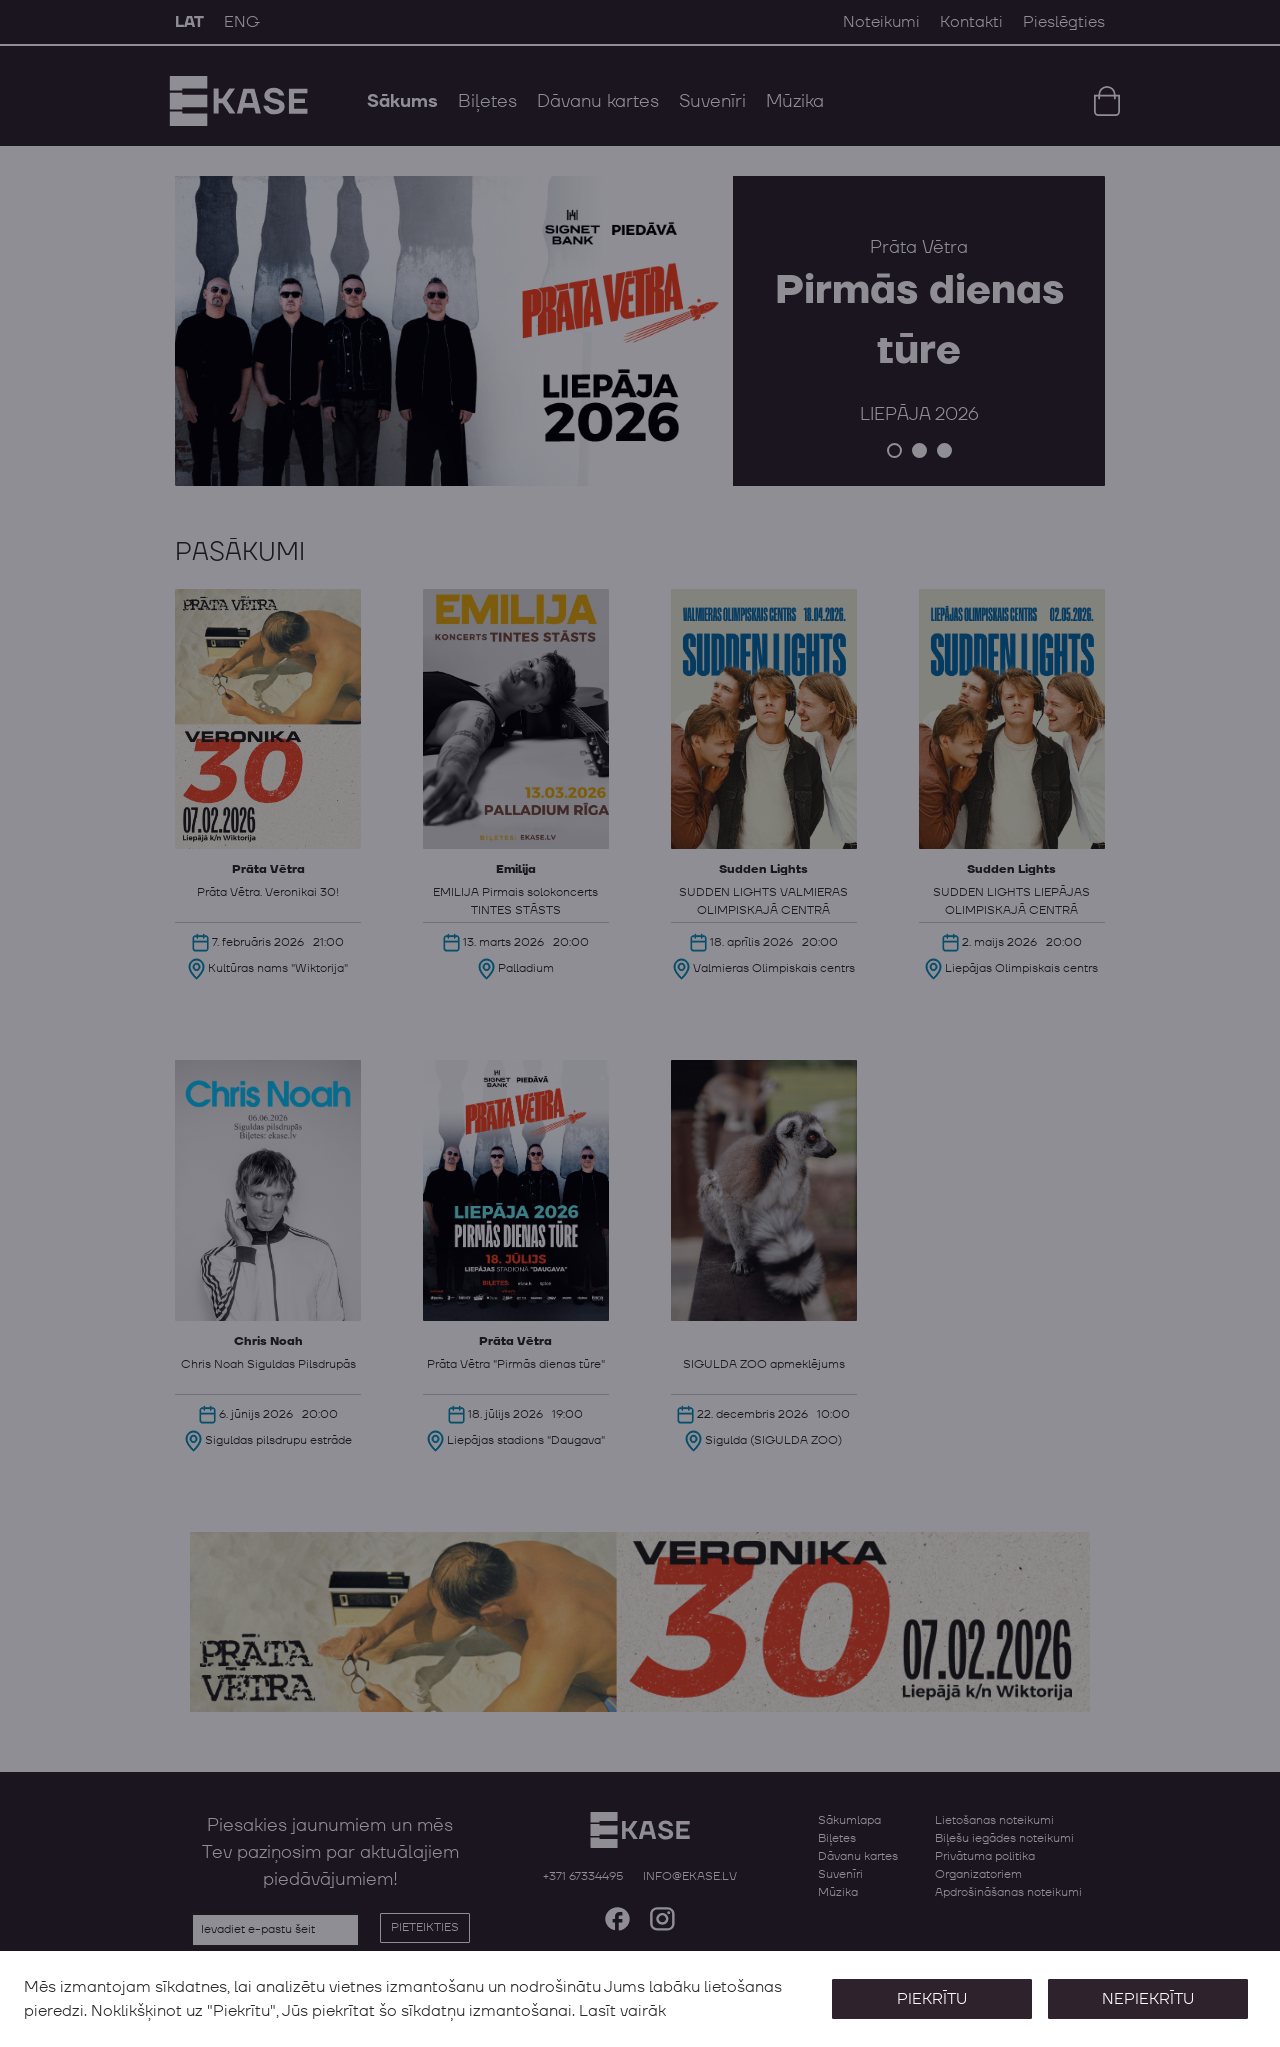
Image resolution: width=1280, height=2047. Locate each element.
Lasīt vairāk (622, 2011)
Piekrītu (932, 1999)
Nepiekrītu (1148, 1999)
